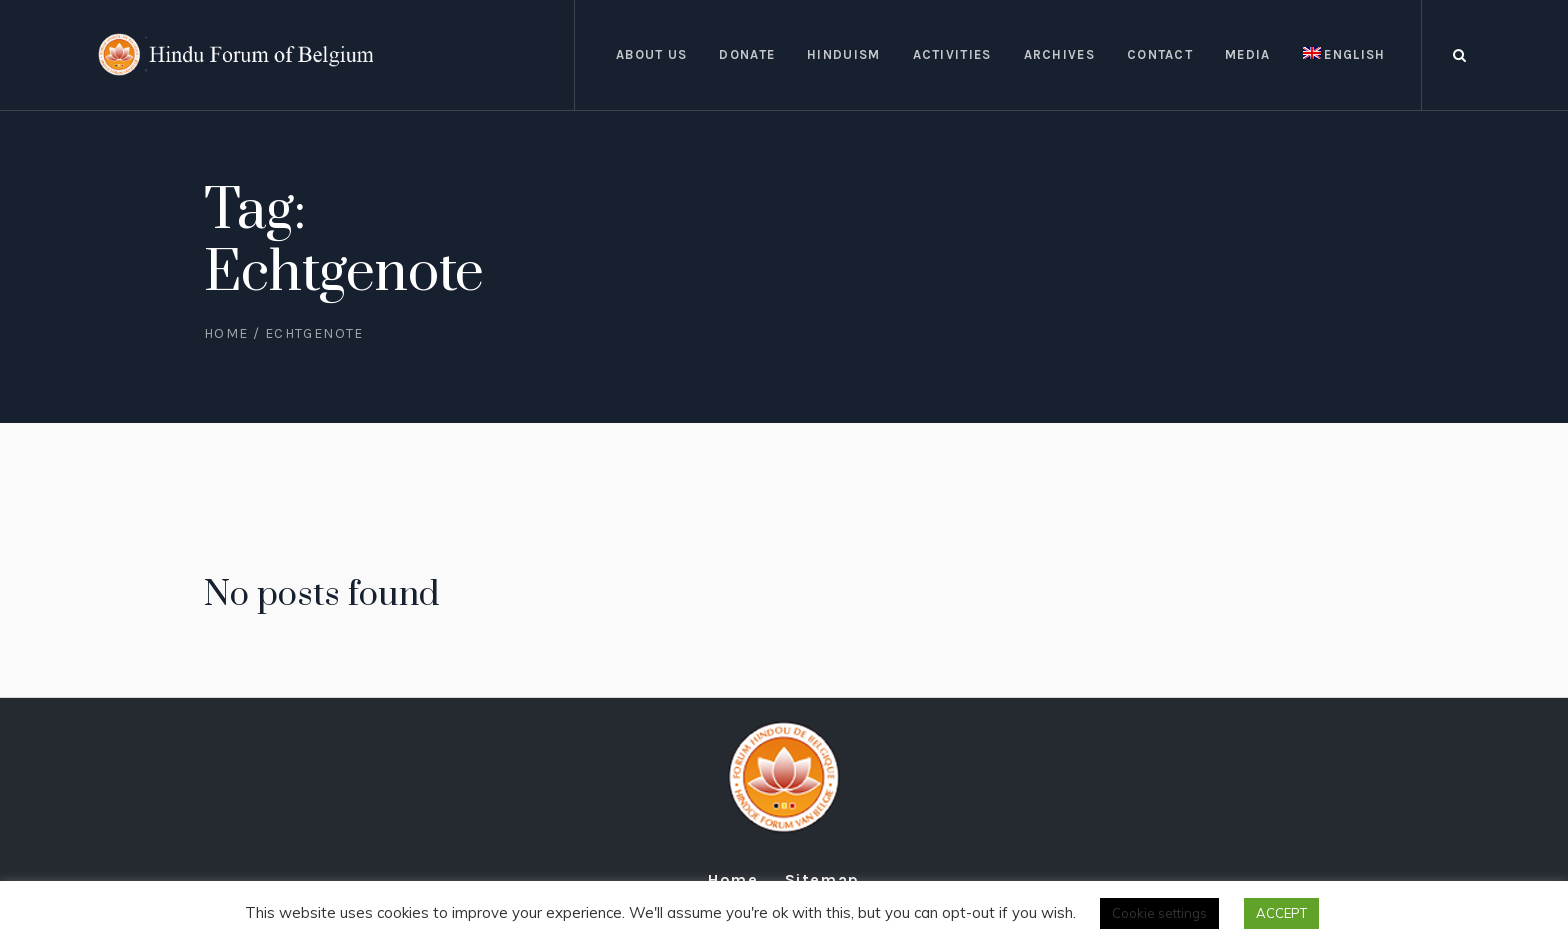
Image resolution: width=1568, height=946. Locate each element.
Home (226, 333)
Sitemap (822, 879)
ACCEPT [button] (1281, 913)
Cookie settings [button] (1159, 913)
